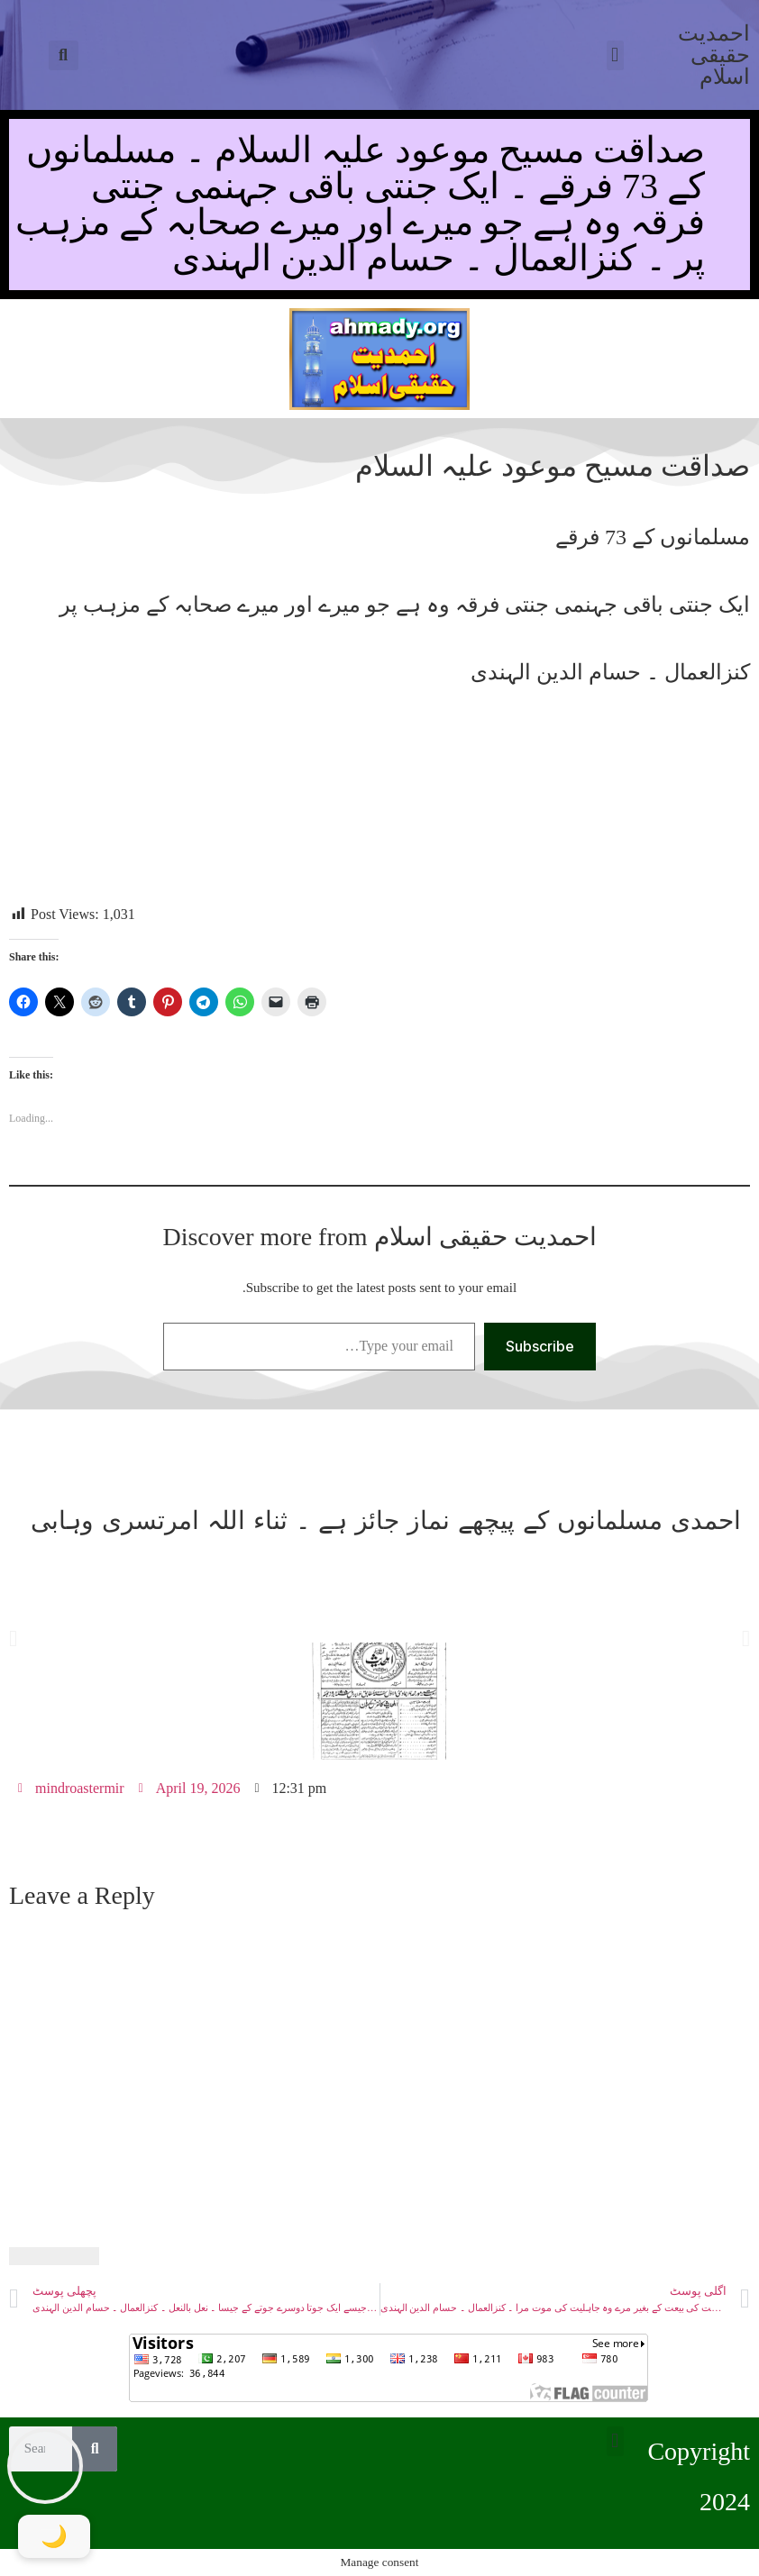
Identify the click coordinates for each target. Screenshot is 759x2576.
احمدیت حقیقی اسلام (714, 55)
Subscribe (540, 1346)
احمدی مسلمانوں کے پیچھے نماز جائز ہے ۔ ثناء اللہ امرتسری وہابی (386, 1520)
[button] (63, 55)
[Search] (94, 2448)
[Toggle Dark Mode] (54, 2536)
